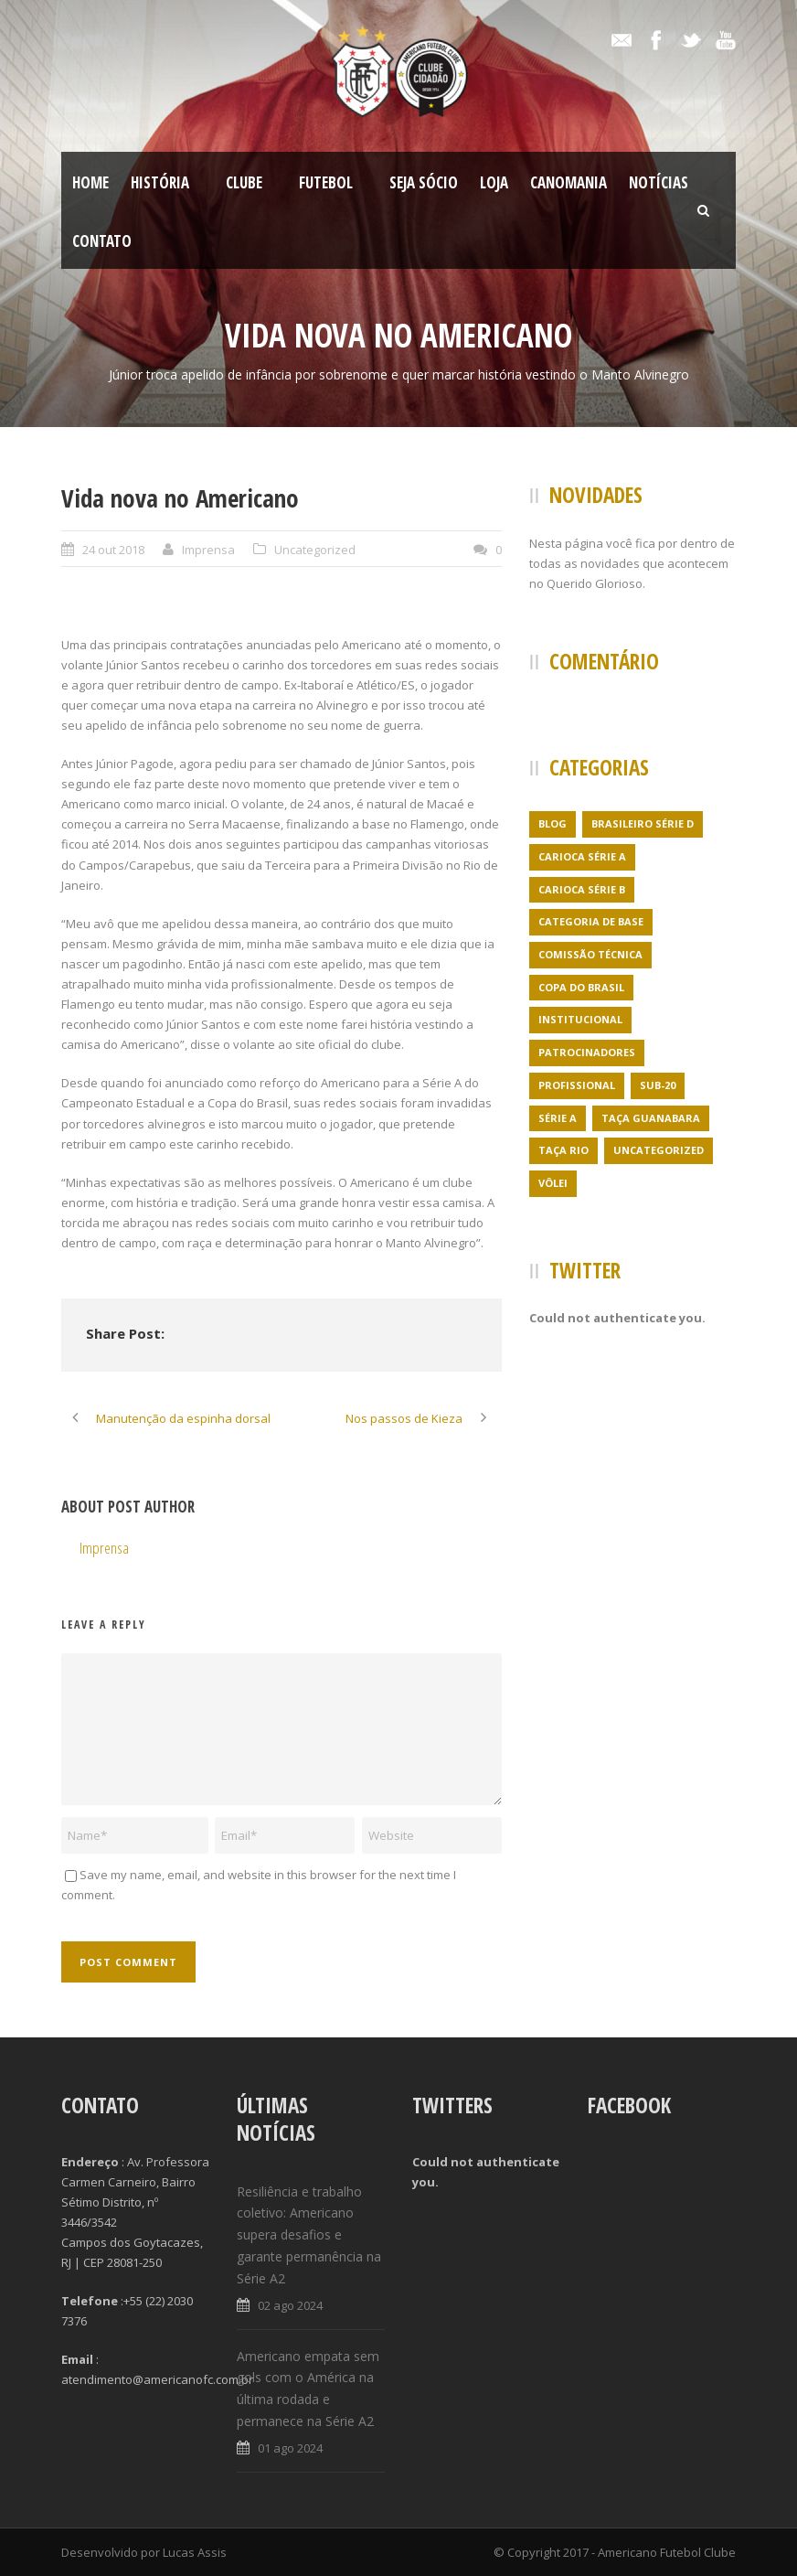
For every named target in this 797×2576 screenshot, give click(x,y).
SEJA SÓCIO (423, 182)
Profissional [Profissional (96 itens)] (576, 1085)
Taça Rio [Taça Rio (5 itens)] (563, 1150)
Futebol (326, 182)
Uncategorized (315, 549)
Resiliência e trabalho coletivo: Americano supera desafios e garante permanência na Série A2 (309, 2235)
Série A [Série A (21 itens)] (557, 1118)
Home (90, 182)
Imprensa (208, 549)
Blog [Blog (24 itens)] (552, 823)
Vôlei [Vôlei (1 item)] (553, 1183)
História (160, 182)
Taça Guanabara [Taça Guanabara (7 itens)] (650, 1118)
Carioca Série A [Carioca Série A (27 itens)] (582, 856)
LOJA (494, 182)
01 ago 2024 (290, 2448)
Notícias (658, 182)
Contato (102, 240)
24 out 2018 (113, 549)
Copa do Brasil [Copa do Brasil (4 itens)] (581, 987)
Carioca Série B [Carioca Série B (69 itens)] (581, 889)
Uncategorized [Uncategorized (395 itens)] (658, 1150)
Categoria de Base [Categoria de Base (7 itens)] (590, 921)
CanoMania (568, 182)
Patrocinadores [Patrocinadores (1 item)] (586, 1052)
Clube (244, 182)
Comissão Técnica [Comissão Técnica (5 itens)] (590, 954)
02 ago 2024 (290, 2305)
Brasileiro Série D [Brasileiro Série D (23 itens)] (642, 823)
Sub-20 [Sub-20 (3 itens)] (657, 1085)
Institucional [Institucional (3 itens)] (580, 1019)
